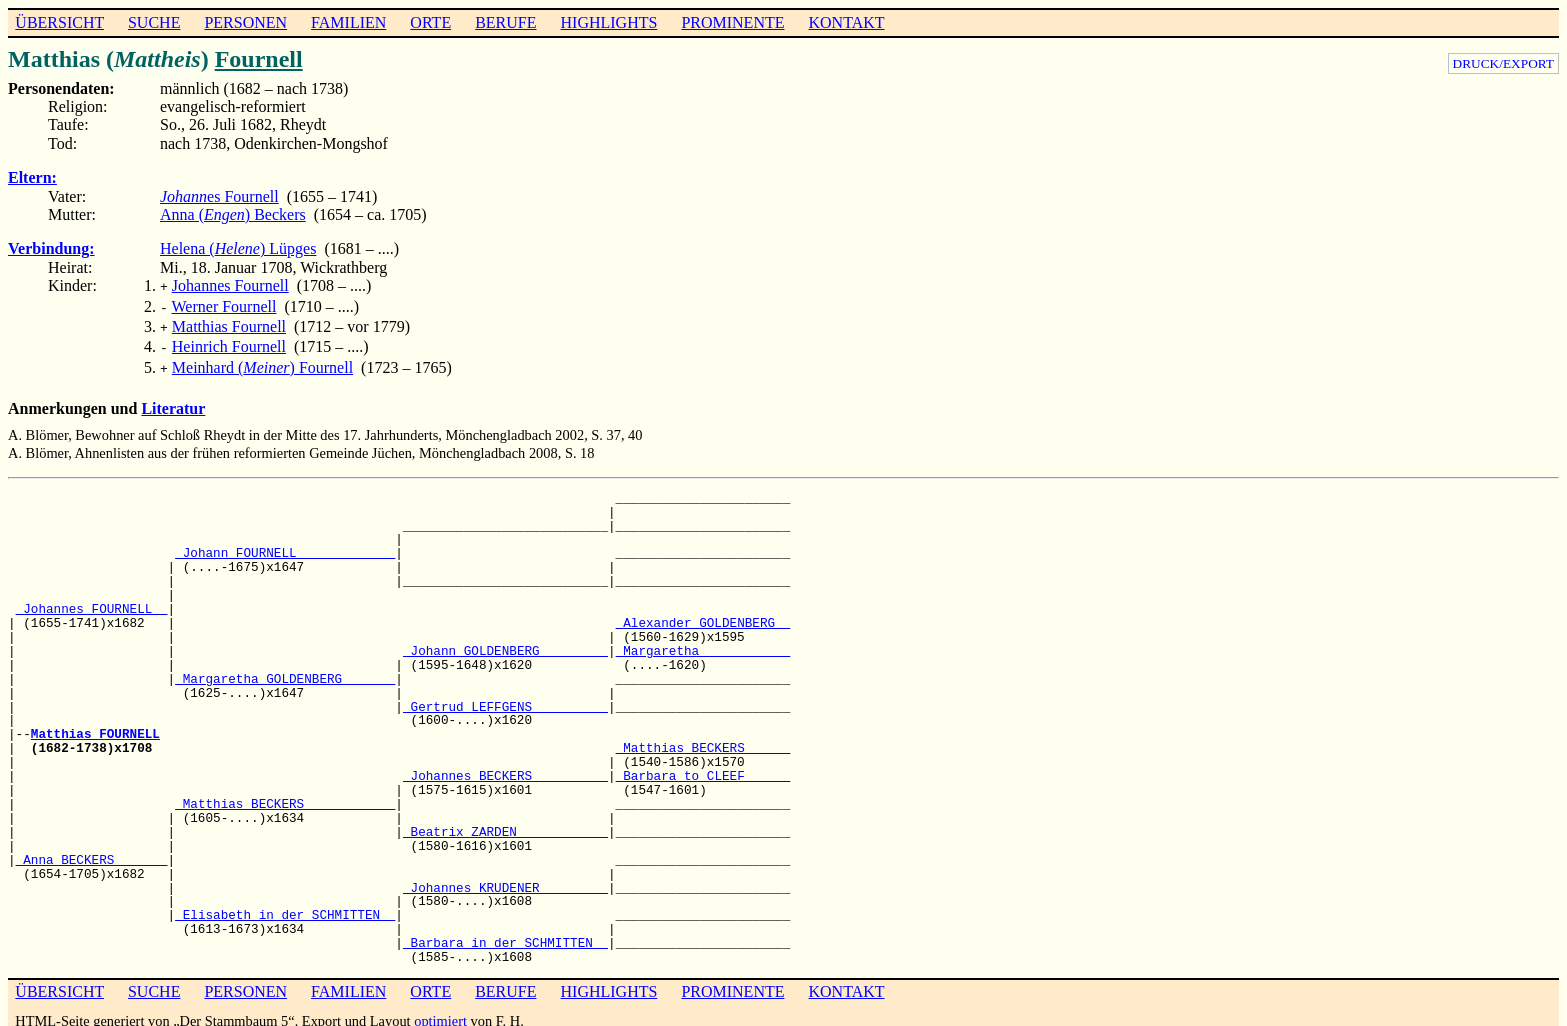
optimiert (440, 1011)
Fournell (259, 59)
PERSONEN (245, 22)
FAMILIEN (348, 22)
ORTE (430, 22)
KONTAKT (846, 22)
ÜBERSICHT (59, 22)
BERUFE (505, 22)
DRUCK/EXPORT (1503, 63)
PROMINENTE (732, 22)
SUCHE (154, 22)
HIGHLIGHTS (609, 22)
